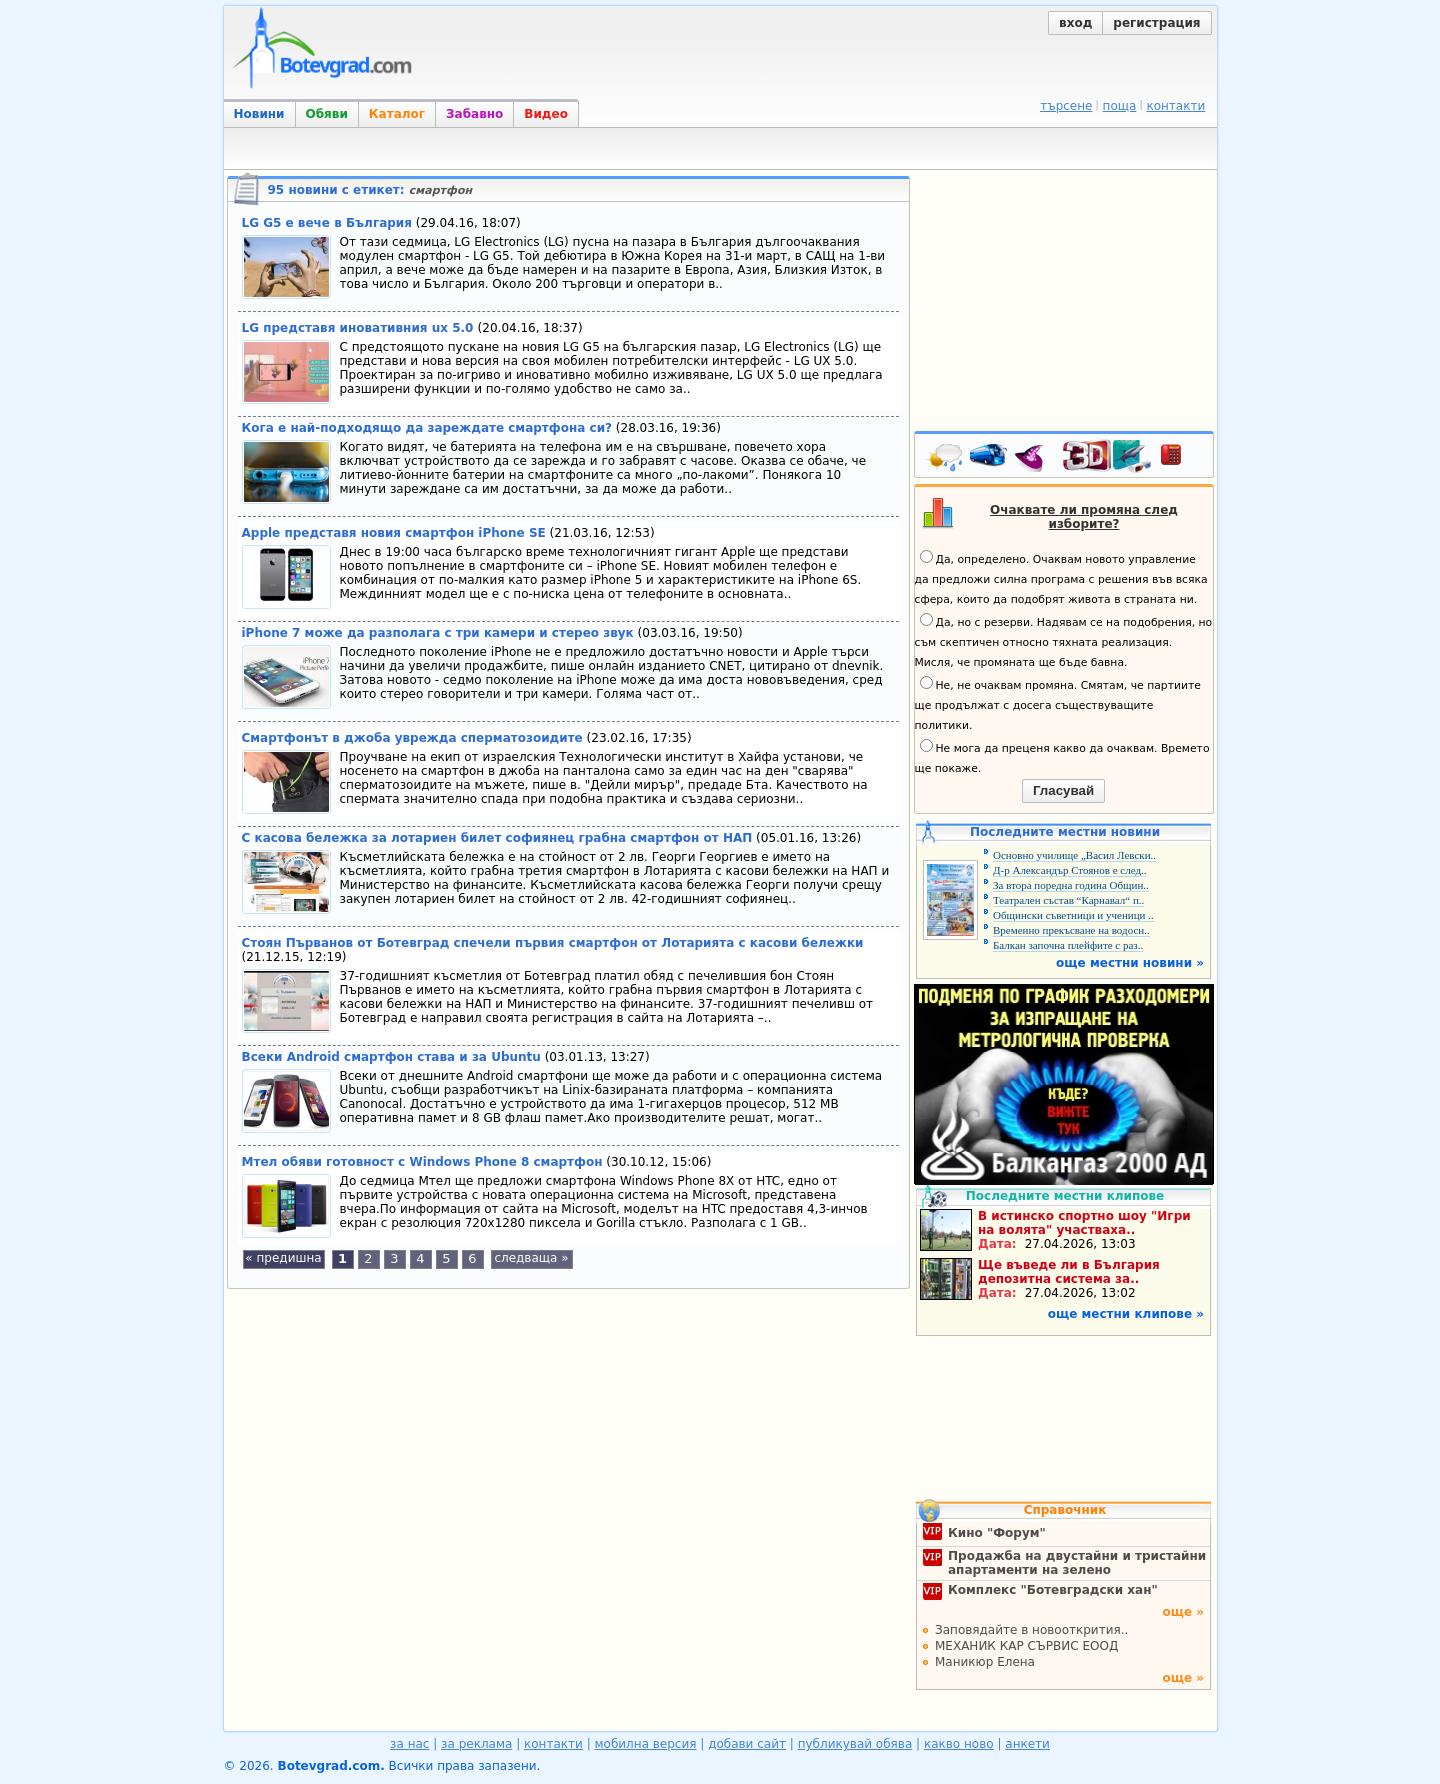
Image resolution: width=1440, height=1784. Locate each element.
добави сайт (747, 1744)
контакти (1175, 106)
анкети (1027, 1744)
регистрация (1156, 23)
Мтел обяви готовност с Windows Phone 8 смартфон (422, 1162)
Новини (259, 114)
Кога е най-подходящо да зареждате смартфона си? (427, 428)
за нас (409, 1744)
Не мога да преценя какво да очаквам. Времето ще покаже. (1062, 757)
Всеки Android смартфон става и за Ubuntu (391, 1057)
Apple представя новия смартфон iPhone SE (394, 533)
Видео (546, 114)
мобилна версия (646, 1744)
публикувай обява (855, 1744)
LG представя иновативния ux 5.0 (360, 328)
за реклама (476, 1744)
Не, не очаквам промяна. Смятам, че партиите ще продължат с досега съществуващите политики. (1058, 704)
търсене (1066, 106)
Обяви (327, 114)
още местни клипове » (1126, 1314)
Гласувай (1063, 790)
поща (1120, 106)
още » (1183, 1612)
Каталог (397, 114)
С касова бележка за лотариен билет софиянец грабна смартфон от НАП (497, 838)
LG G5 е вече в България (327, 223)
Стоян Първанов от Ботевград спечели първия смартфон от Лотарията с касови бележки (553, 943)
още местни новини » (1130, 963)
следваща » (531, 1258)
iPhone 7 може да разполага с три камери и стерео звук (438, 633)
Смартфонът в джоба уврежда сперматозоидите (412, 738)
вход (1075, 23)
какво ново (959, 1744)
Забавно (474, 114)
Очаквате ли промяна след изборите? (1084, 517)
